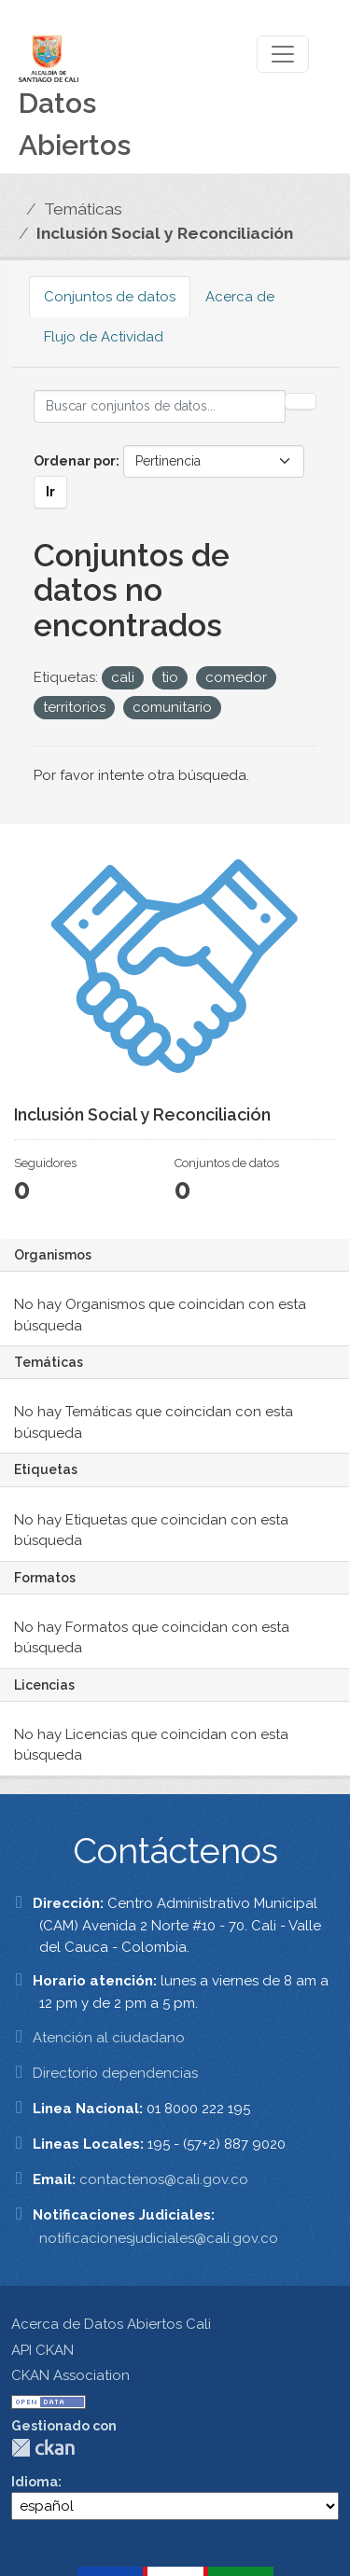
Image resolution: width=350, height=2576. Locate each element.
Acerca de (239, 296)
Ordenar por (75, 460)
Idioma (34, 2481)
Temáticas (83, 209)
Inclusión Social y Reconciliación (164, 233)
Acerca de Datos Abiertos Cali (111, 2324)
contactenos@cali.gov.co (163, 2179)
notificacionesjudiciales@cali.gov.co (158, 2238)
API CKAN (42, 2350)
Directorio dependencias (115, 2073)
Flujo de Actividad (103, 336)
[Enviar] (300, 401)
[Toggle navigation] (283, 54)
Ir (50, 491)
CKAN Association (70, 2375)
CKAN (43, 2448)
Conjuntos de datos (109, 296)
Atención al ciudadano (109, 2037)
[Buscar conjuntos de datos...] (160, 406)
